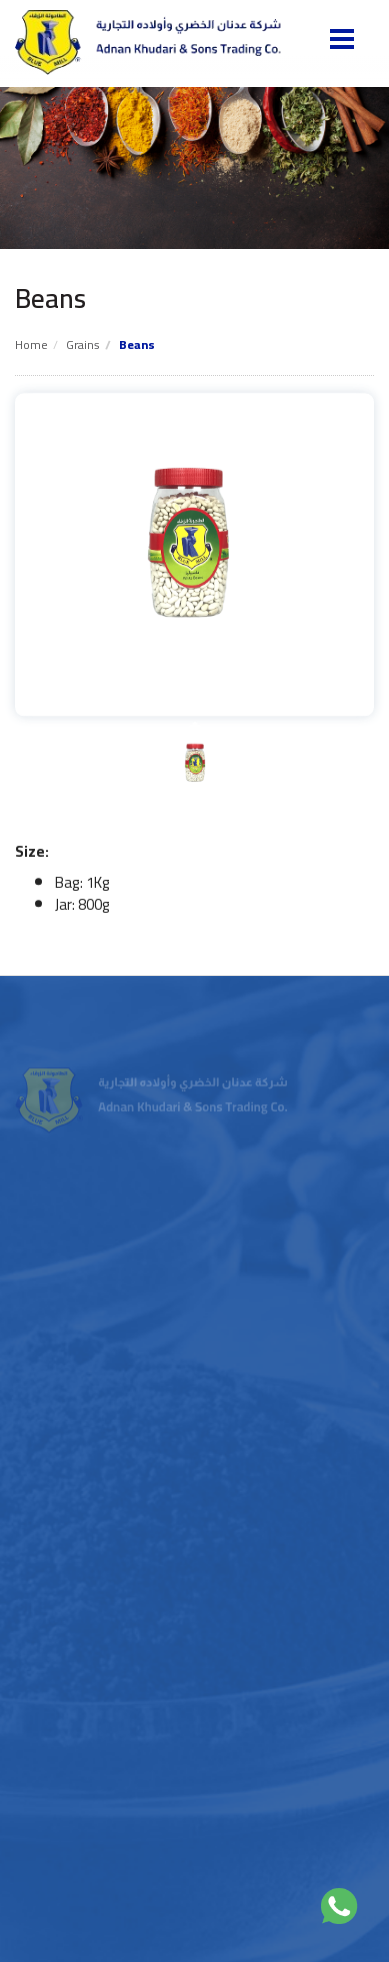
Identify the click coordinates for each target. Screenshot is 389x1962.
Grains (83, 344)
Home (31, 344)
